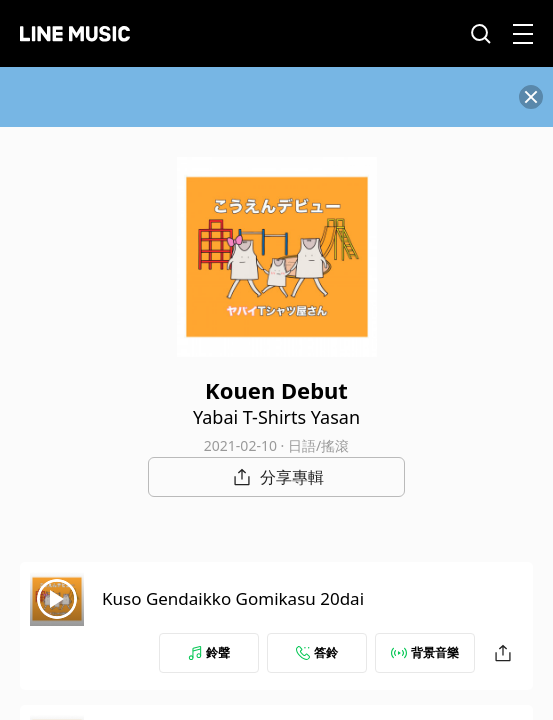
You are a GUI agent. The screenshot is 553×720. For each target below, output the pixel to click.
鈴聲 (209, 652)
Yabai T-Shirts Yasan (276, 417)
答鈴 (317, 652)
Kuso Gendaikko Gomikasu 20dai (233, 598)
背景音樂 (425, 652)
